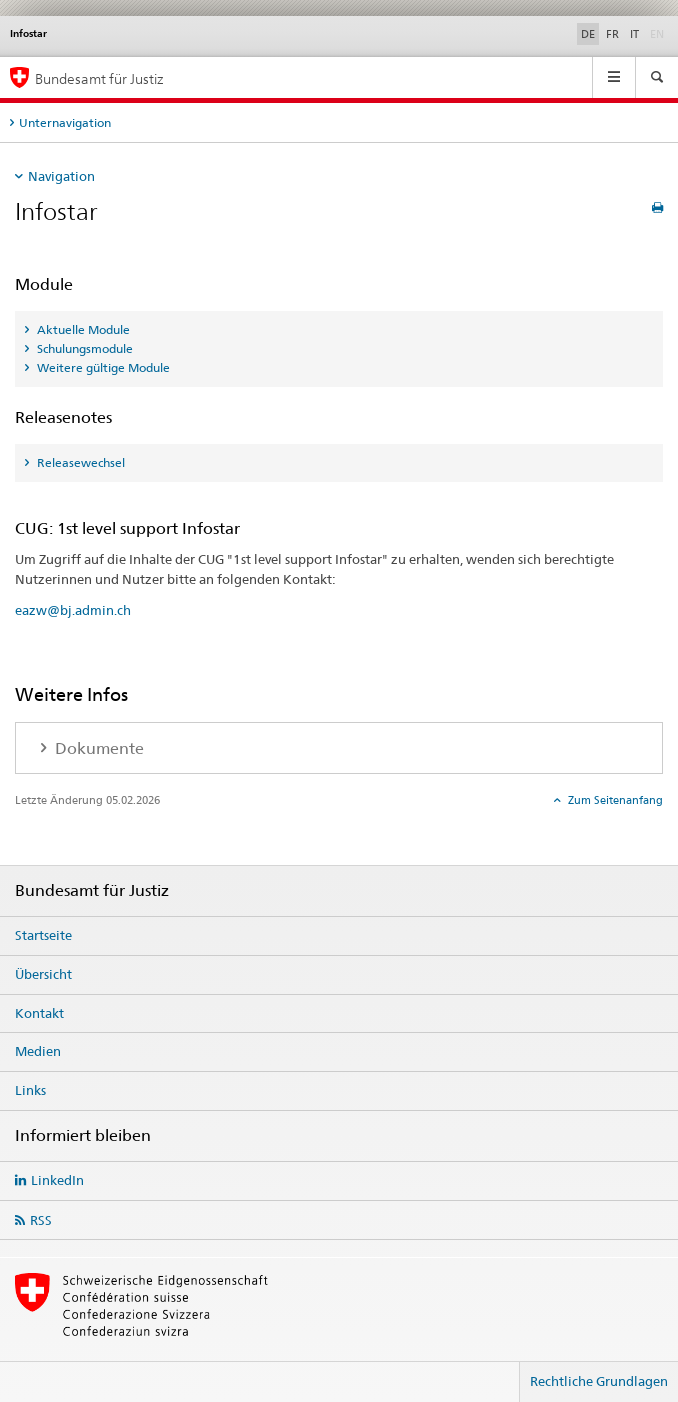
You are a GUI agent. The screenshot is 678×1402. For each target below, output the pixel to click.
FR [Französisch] (612, 34)
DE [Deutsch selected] (588, 34)
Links (30, 1090)
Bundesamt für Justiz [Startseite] (99, 78)
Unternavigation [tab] (65, 122)
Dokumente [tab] (97, 748)
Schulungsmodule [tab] (83, 348)
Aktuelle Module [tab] (82, 329)
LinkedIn (57, 1180)
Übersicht (43, 974)
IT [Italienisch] (634, 34)
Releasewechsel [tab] (79, 462)
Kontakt (39, 1013)
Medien (38, 1051)
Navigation (61, 176)
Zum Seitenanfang (614, 800)
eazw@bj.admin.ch (73, 610)
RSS (41, 1220)
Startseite (43, 935)
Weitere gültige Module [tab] (102, 367)
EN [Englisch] (659, 33)
